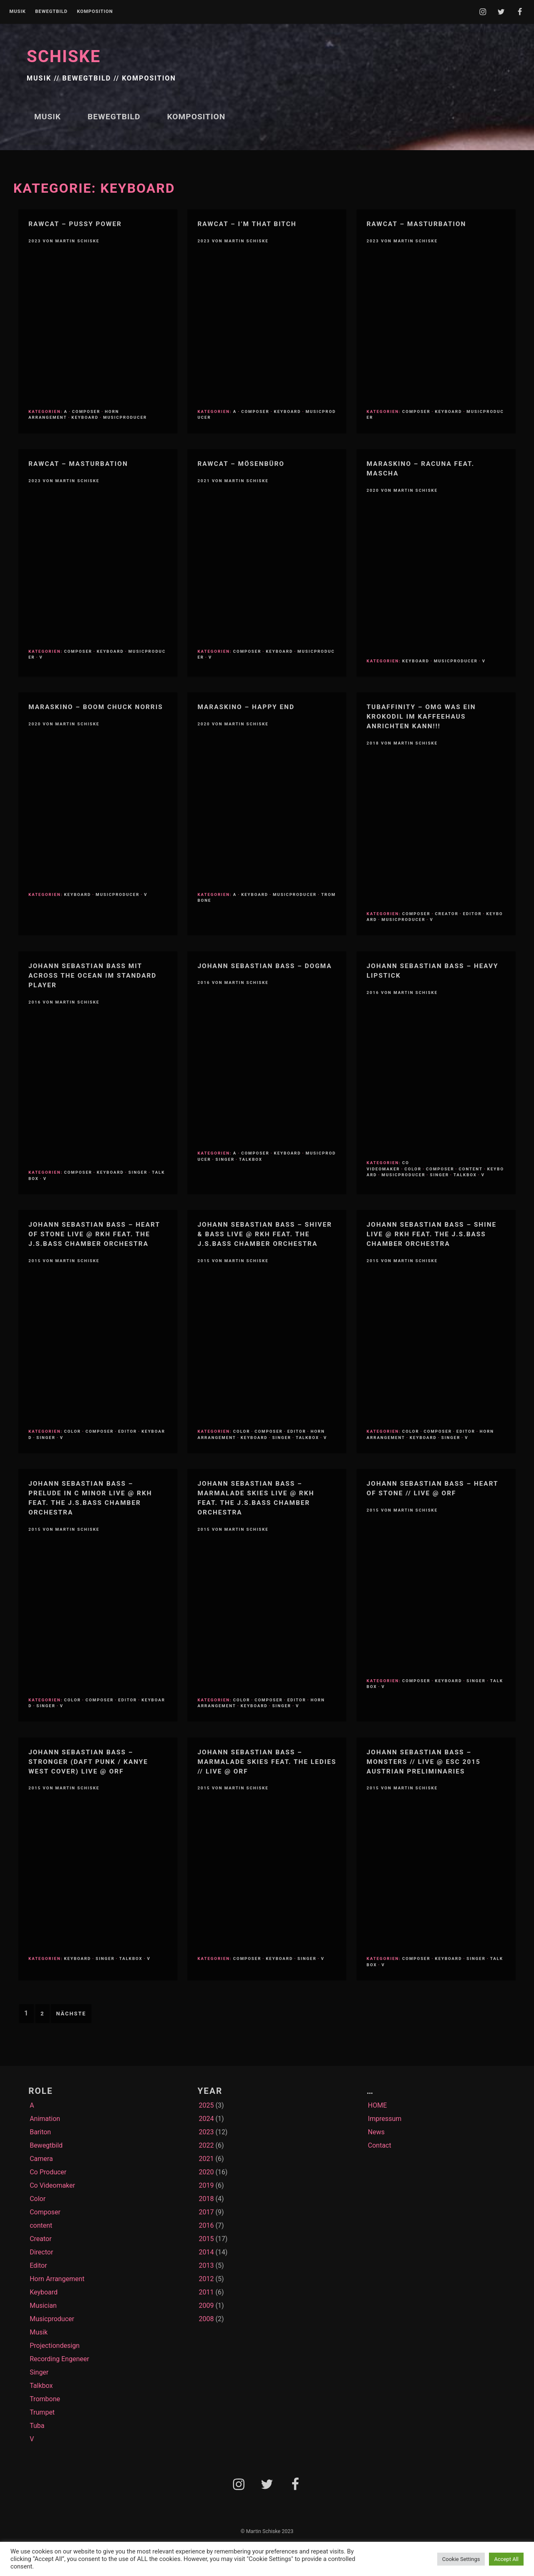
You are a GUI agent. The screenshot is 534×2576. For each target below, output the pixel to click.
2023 (206, 2132)
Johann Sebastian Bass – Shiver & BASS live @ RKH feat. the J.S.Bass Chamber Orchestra (264, 1234)
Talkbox (250, 1159)
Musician (43, 2305)
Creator (446, 913)
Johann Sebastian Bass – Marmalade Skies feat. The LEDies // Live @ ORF (266, 1761)
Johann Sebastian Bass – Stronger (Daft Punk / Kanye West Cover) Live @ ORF (88, 1761)
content (471, 1169)
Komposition (95, 11)
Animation (45, 2119)
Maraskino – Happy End (245, 707)
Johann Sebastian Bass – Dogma (264, 966)
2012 (206, 2279)
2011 (206, 2292)
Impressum (385, 2119)
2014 (206, 2252)
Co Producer (48, 2172)
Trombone (45, 2399)
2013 (206, 2265)
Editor (472, 913)
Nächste (71, 2013)
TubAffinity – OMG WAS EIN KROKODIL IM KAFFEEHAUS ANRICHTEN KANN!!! (421, 716)
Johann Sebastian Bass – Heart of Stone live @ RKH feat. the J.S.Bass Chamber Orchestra (94, 1234)
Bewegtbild (51, 11)
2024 (206, 2119)
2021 (206, 2159)
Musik (17, 11)
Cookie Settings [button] (461, 2559)
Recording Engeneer (59, 2359)
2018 (206, 2199)
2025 (206, 2105)
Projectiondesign (55, 2346)
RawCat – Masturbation (416, 224)
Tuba (37, 2426)
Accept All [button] (506, 2559)
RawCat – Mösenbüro (240, 464)
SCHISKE (64, 56)
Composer (86, 411)
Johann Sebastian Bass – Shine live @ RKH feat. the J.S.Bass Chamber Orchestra (431, 1234)
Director (41, 2252)
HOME (377, 2105)
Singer (138, 1172)
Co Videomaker (388, 1165)
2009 (206, 2305)
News (376, 2132)
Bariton (40, 2132)
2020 (206, 2172)
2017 (206, 2212)
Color (413, 1169)
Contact (379, 2145)
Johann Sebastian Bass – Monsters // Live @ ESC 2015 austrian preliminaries (424, 1761)
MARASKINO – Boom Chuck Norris (95, 707)
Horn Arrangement (57, 2279)
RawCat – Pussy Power (75, 224)
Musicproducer (125, 417)
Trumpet (42, 2412)
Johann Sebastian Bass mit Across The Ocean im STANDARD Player (92, 975)
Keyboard (84, 417)
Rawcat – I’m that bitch (246, 224)
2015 (206, 2239)
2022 (206, 2145)
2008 (206, 2319)
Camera (41, 2159)
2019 (206, 2185)
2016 (206, 2225)
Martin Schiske (77, 241)
